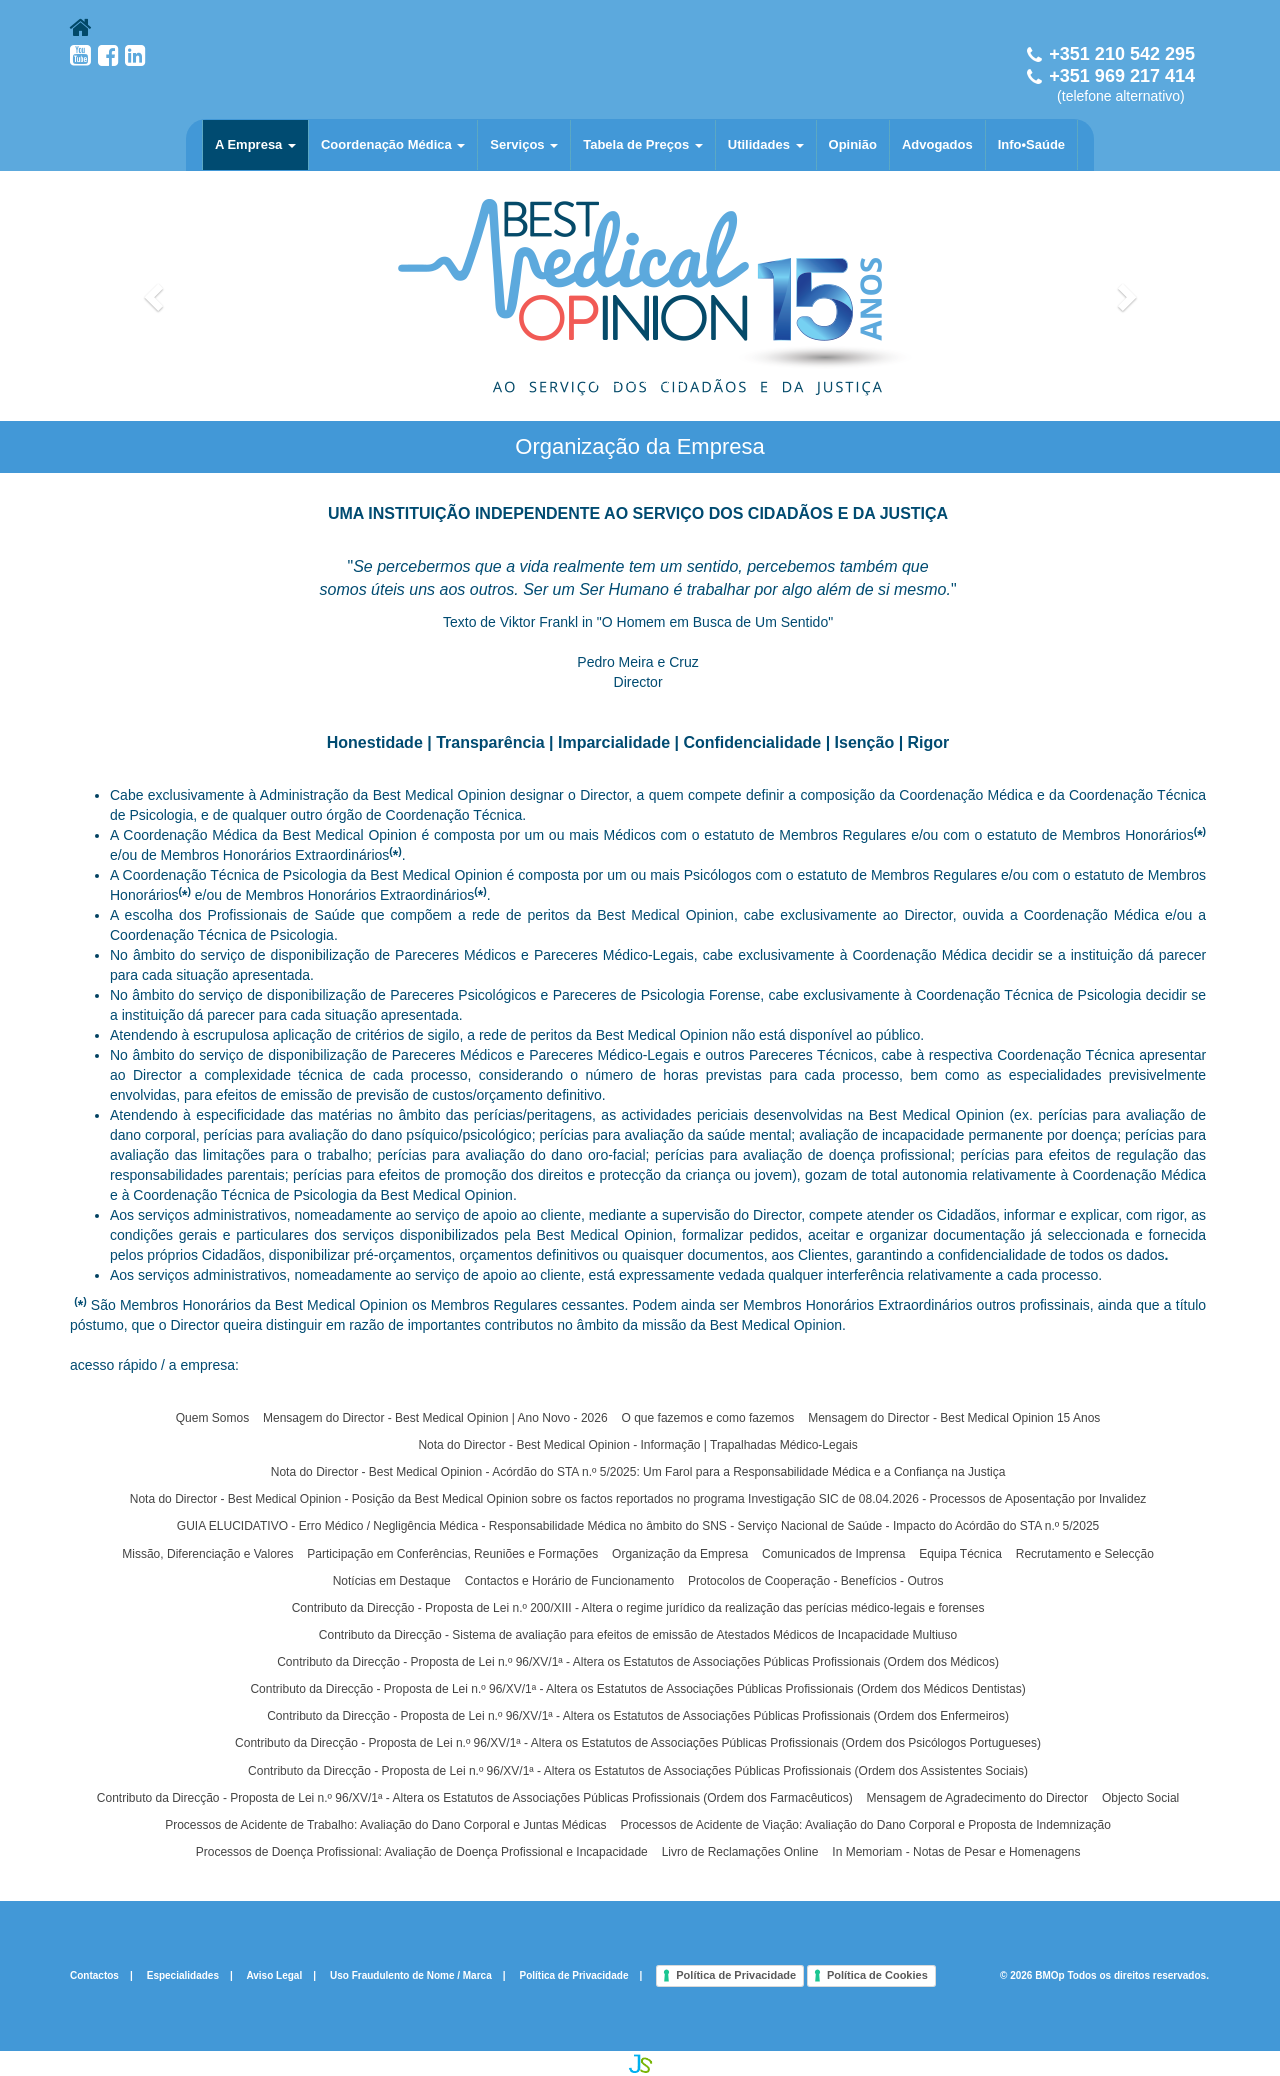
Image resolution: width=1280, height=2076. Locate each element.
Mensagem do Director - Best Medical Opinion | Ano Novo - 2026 (435, 1418)
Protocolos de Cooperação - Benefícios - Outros (815, 1581)
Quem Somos (212, 1418)
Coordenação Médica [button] (393, 144)
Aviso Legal (274, 1975)
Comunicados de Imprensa (833, 1554)
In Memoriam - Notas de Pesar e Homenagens (956, 1852)
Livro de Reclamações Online (740, 1852)
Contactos (94, 1975)
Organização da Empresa (680, 1554)
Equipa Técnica (960, 1554)
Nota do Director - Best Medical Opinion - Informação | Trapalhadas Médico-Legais (637, 1445)
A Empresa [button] (255, 144)
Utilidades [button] (766, 144)
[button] (155, 296)
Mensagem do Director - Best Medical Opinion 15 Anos (954, 1418)
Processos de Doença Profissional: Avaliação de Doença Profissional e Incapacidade (422, 1852)
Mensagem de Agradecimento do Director (977, 1798)
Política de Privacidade (574, 1975)
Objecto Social (1140, 1798)
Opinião (853, 144)
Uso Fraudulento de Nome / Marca (411, 1975)
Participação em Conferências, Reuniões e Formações (452, 1554)
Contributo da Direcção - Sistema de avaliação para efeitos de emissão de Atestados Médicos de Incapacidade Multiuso (638, 1635)
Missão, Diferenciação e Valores (207, 1554)
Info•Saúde (1031, 144)
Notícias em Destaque (392, 1581)
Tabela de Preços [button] (643, 144)
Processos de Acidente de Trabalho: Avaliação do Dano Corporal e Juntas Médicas (385, 1825)
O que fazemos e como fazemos (708, 1418)
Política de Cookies (877, 1975)
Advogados (937, 144)
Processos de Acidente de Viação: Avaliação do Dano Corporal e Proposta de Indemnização (865, 1825)
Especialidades (183, 1975)
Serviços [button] (524, 144)
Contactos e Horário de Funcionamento (569, 1581)
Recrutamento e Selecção (1085, 1554)
